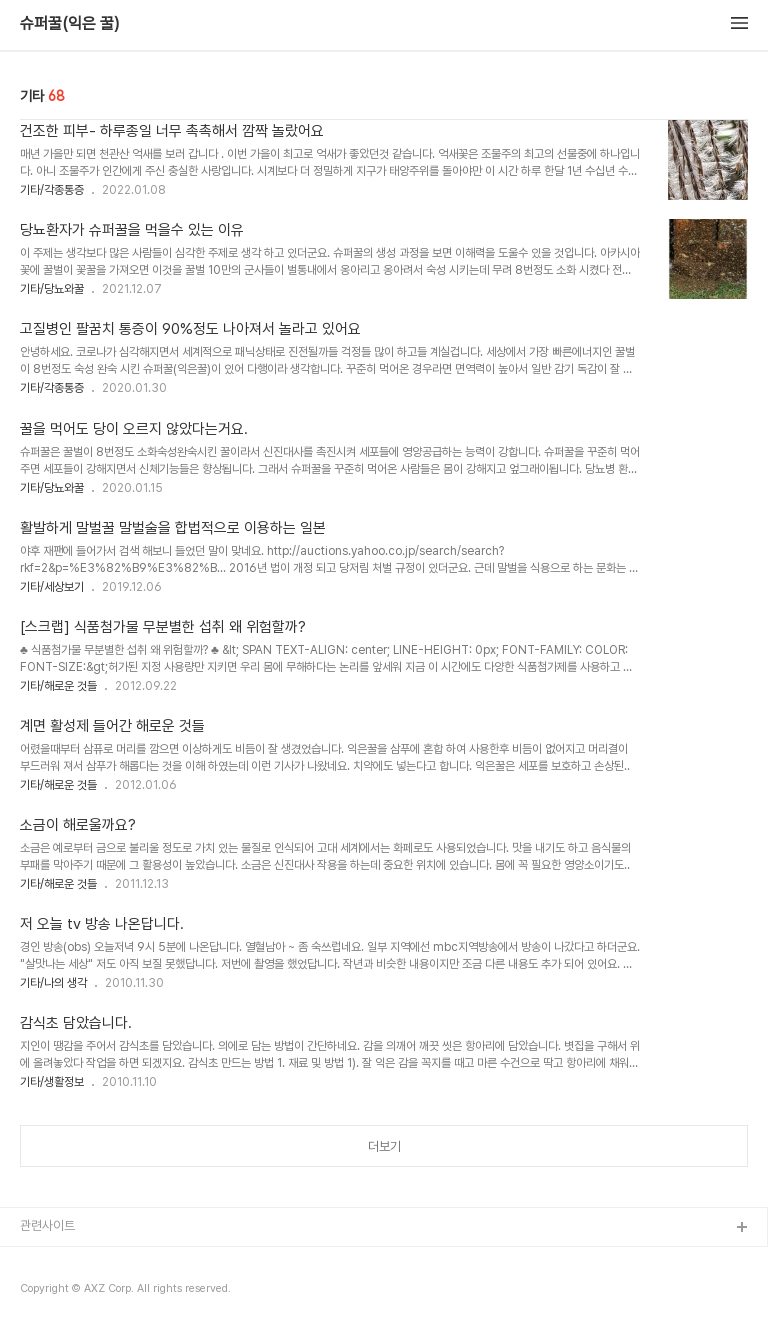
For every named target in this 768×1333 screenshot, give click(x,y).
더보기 (384, 1146)
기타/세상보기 (52, 587)
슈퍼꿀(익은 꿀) (70, 24)
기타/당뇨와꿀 (52, 289)
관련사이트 (47, 1225)
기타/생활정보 (52, 1082)
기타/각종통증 (52, 190)
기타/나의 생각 (53, 983)
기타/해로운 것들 (58, 686)
